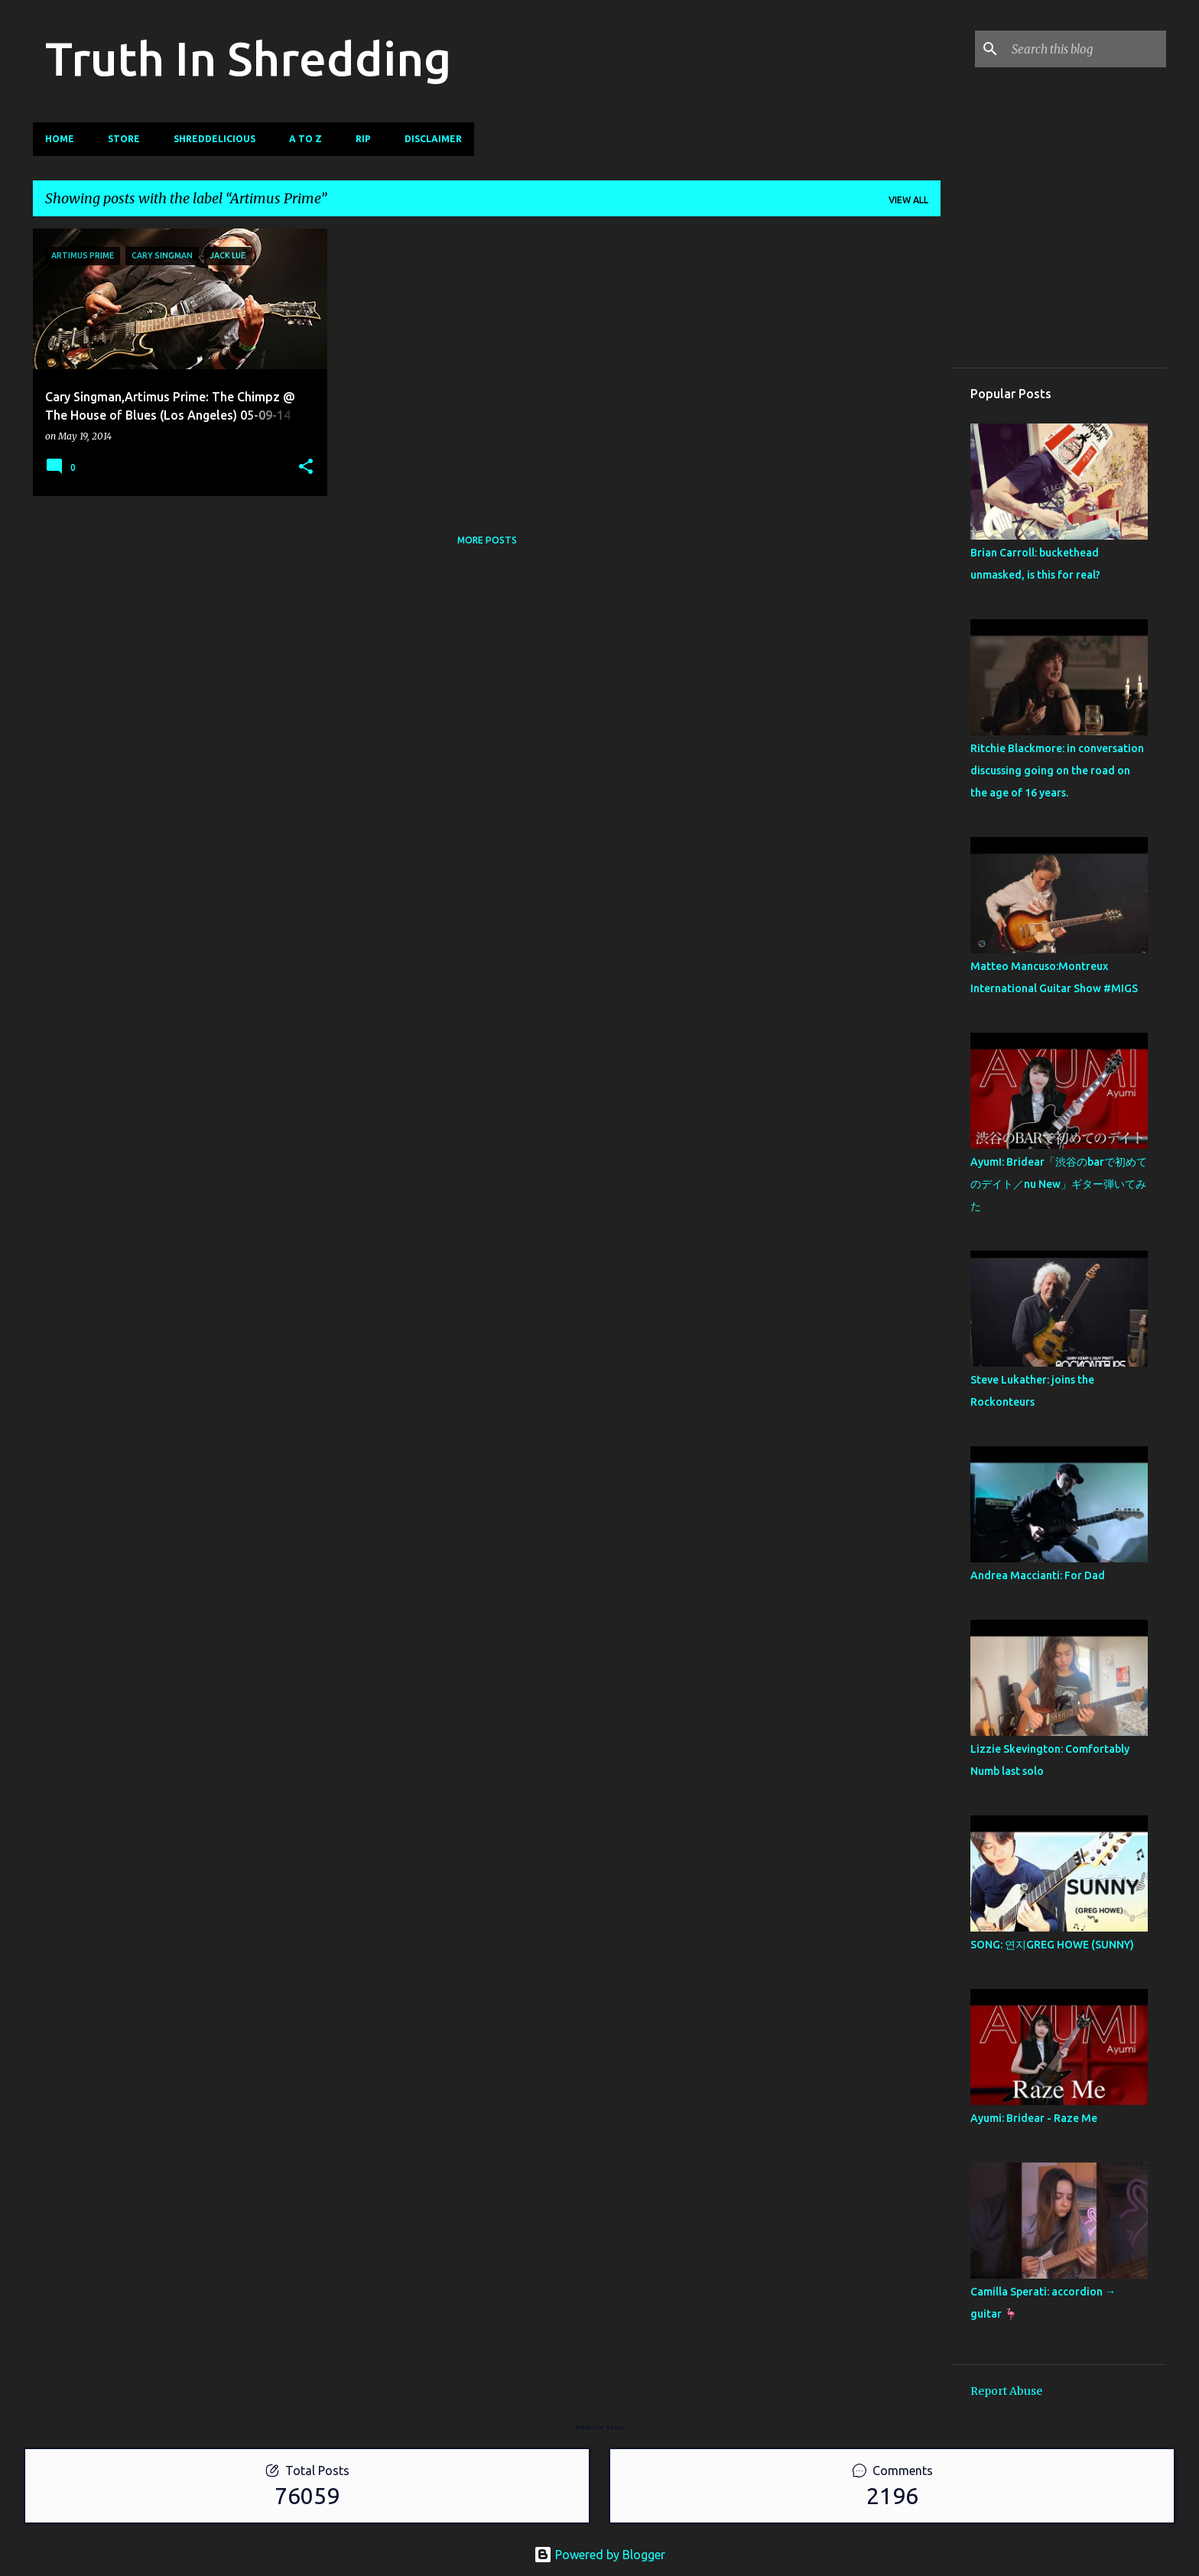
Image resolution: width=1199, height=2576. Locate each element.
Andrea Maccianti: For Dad (1037, 1575)
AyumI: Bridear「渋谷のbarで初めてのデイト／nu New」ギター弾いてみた (1058, 1184)
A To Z (305, 139)
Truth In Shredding (248, 58)
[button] (306, 467)
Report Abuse (1006, 2391)
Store (124, 139)
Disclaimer (433, 139)
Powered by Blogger (599, 2554)
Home (59, 139)
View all (908, 200)
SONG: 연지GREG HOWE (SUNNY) (1052, 1944)
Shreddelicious (214, 139)
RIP (363, 139)
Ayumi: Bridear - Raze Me (1033, 2118)
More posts (487, 540)
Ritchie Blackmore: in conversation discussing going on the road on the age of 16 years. (1057, 770)
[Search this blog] (1086, 49)
